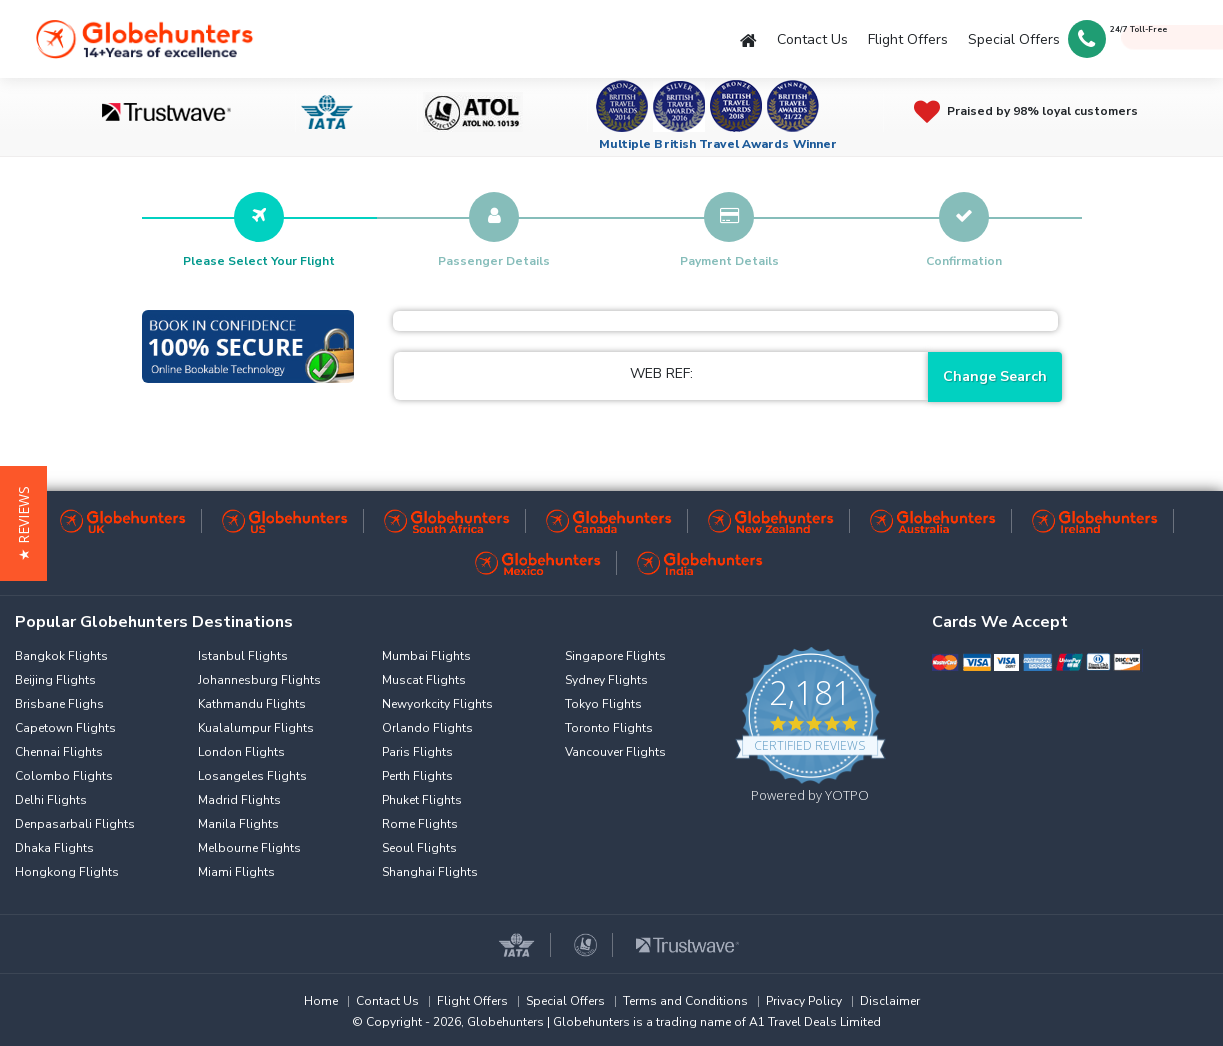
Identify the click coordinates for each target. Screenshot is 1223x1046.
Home (321, 1001)
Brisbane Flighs (59, 704)
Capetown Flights (65, 728)
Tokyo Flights (603, 704)
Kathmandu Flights (252, 704)
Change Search (995, 376)
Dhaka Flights (54, 848)
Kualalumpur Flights (256, 728)
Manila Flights (238, 824)
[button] (23, 523)
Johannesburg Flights (259, 680)
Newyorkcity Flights (437, 704)
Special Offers (1014, 39)
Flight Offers (908, 39)
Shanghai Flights (430, 872)
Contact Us (812, 39)
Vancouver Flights (615, 752)
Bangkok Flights (61, 656)
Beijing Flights (55, 680)
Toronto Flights (609, 728)
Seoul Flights (419, 848)
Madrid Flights (239, 800)
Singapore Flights (615, 656)
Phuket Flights (422, 800)
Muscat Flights (424, 680)
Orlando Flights (427, 728)
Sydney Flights (606, 680)
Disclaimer (890, 1001)
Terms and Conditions (685, 1001)
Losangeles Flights (252, 776)
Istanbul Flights (243, 656)
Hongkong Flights (67, 872)
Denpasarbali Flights (75, 824)
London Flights (241, 752)
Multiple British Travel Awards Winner (718, 144)
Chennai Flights (59, 752)
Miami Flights (236, 872)
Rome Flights (420, 824)
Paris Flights (417, 752)
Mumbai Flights (426, 656)
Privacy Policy (804, 1001)
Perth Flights (417, 776)
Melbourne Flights (249, 848)
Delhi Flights (51, 800)
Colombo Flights (64, 776)
